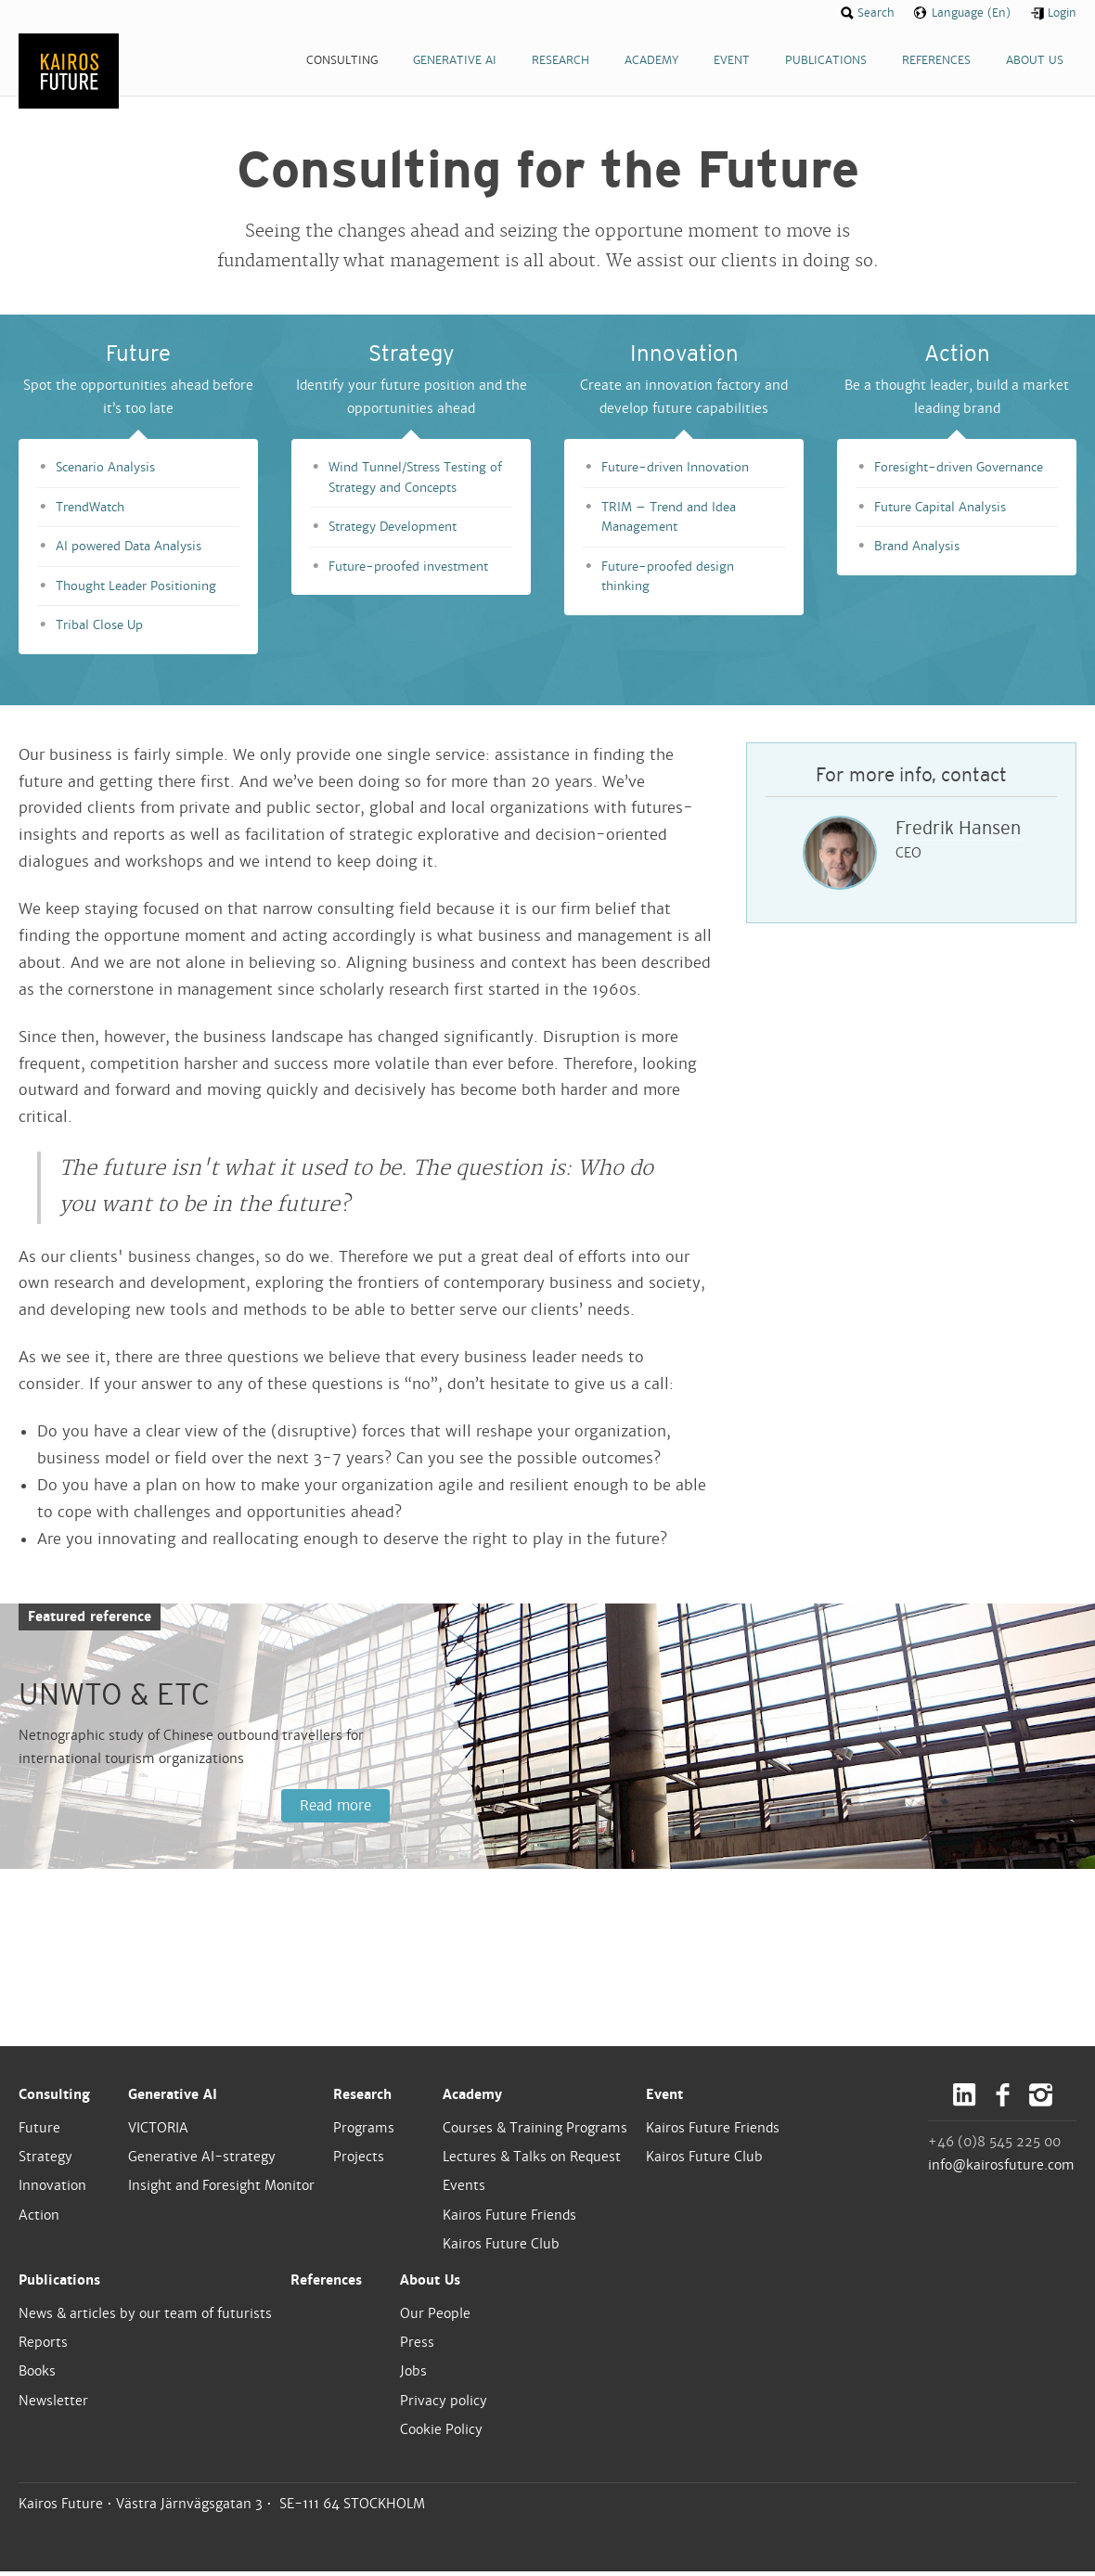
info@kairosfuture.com (1001, 2169)
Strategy (45, 2161)
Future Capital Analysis (947, 529)
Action (39, 2219)
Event (664, 2099)
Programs (363, 2132)
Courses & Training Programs (535, 2132)
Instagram (1040, 2099)
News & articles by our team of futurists (145, 2318)
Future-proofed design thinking (672, 579)
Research (362, 2099)
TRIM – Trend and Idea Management (673, 517)
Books (37, 2375)
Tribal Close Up (103, 629)
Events (464, 2190)
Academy (472, 2099)
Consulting (54, 2099)
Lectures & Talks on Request (532, 2161)
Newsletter (53, 2405)
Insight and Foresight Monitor (221, 2190)
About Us (430, 2284)
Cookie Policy (441, 2434)
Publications (59, 2284)
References (326, 2284)
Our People (435, 2318)
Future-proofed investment (377, 600)
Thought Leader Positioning (142, 588)
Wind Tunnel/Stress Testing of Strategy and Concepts (402, 488)
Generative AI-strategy (202, 2161)
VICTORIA (158, 2132)
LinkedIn (964, 2099)
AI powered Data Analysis (136, 548)
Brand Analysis (921, 568)
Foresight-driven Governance (927, 477)
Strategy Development (399, 549)
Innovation (52, 2190)
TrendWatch (94, 507)
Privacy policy (443, 2405)
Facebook (1002, 2099)
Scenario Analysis (111, 467)
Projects (358, 2161)
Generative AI (172, 2099)
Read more (332, 1809)
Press (417, 2346)
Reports (43, 2346)
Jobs (413, 2375)
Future (39, 2132)
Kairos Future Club (501, 2248)
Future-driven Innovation (682, 467)
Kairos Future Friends (509, 2219)
